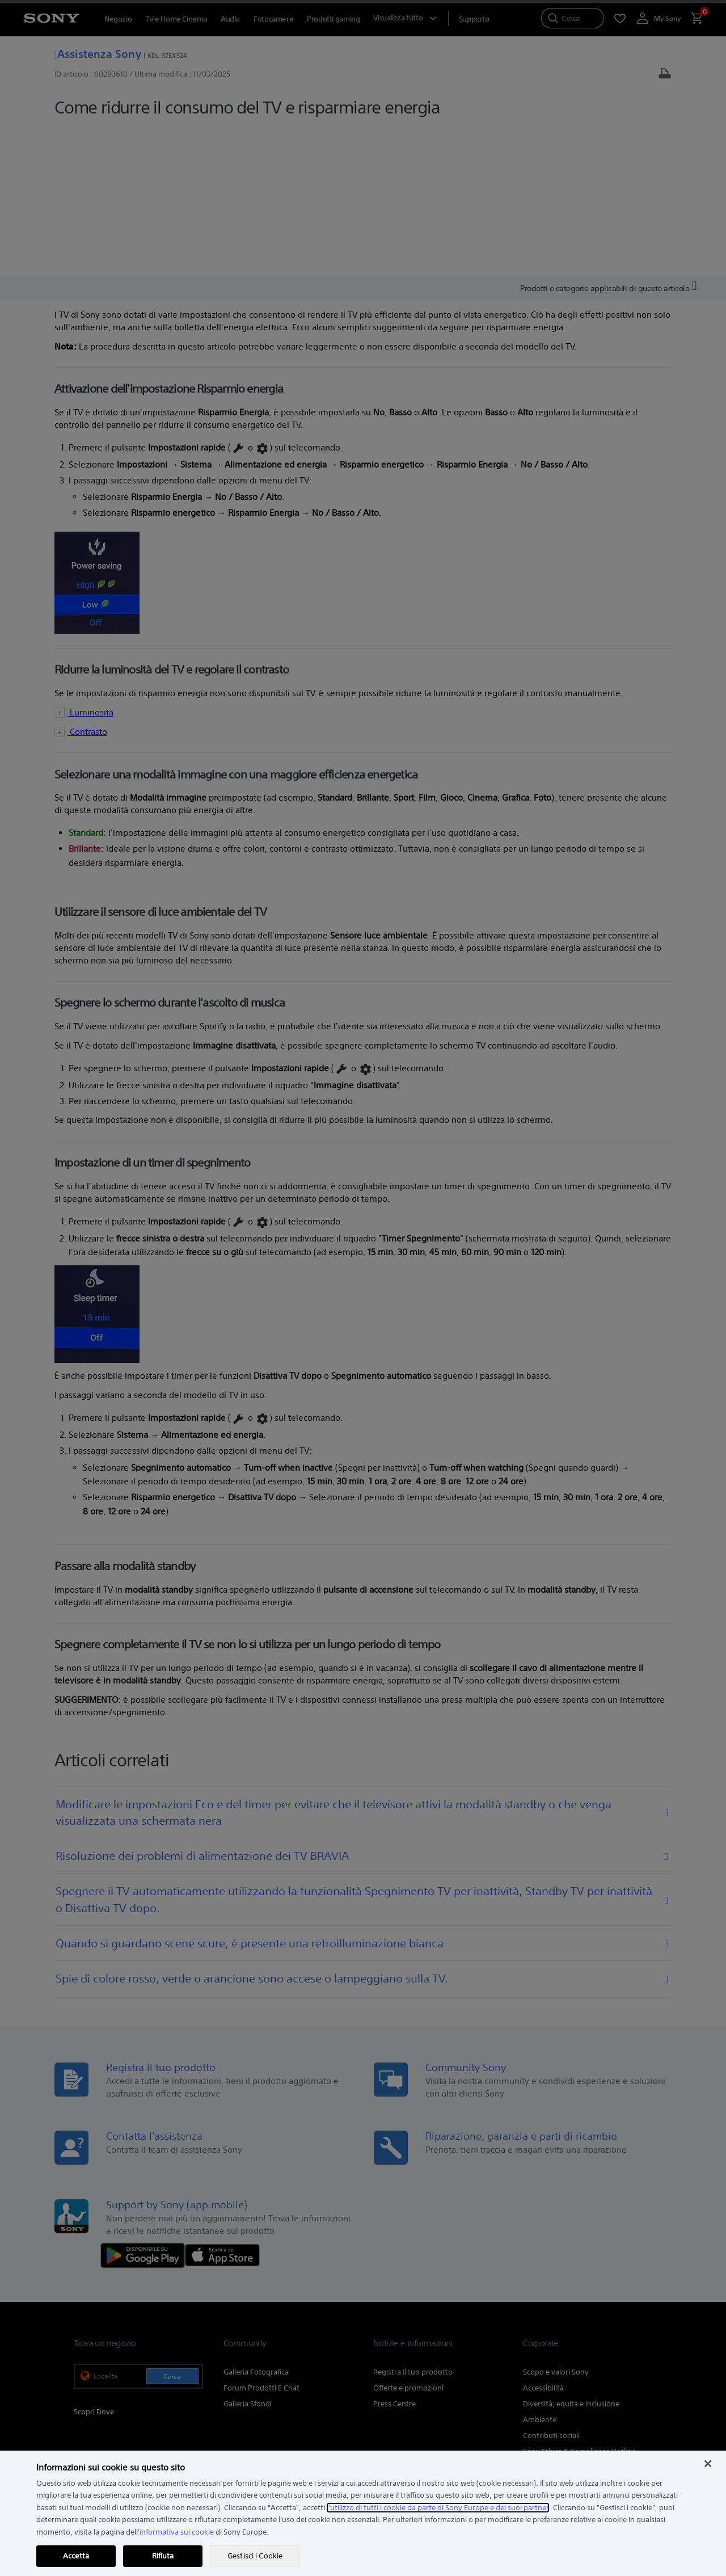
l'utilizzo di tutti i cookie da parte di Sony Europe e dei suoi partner (438, 2507)
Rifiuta (163, 2556)
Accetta (76, 2556)
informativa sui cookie (177, 2532)
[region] (363, 2513)
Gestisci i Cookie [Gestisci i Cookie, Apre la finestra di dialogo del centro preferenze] (254, 2556)
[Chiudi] (707, 2463)
